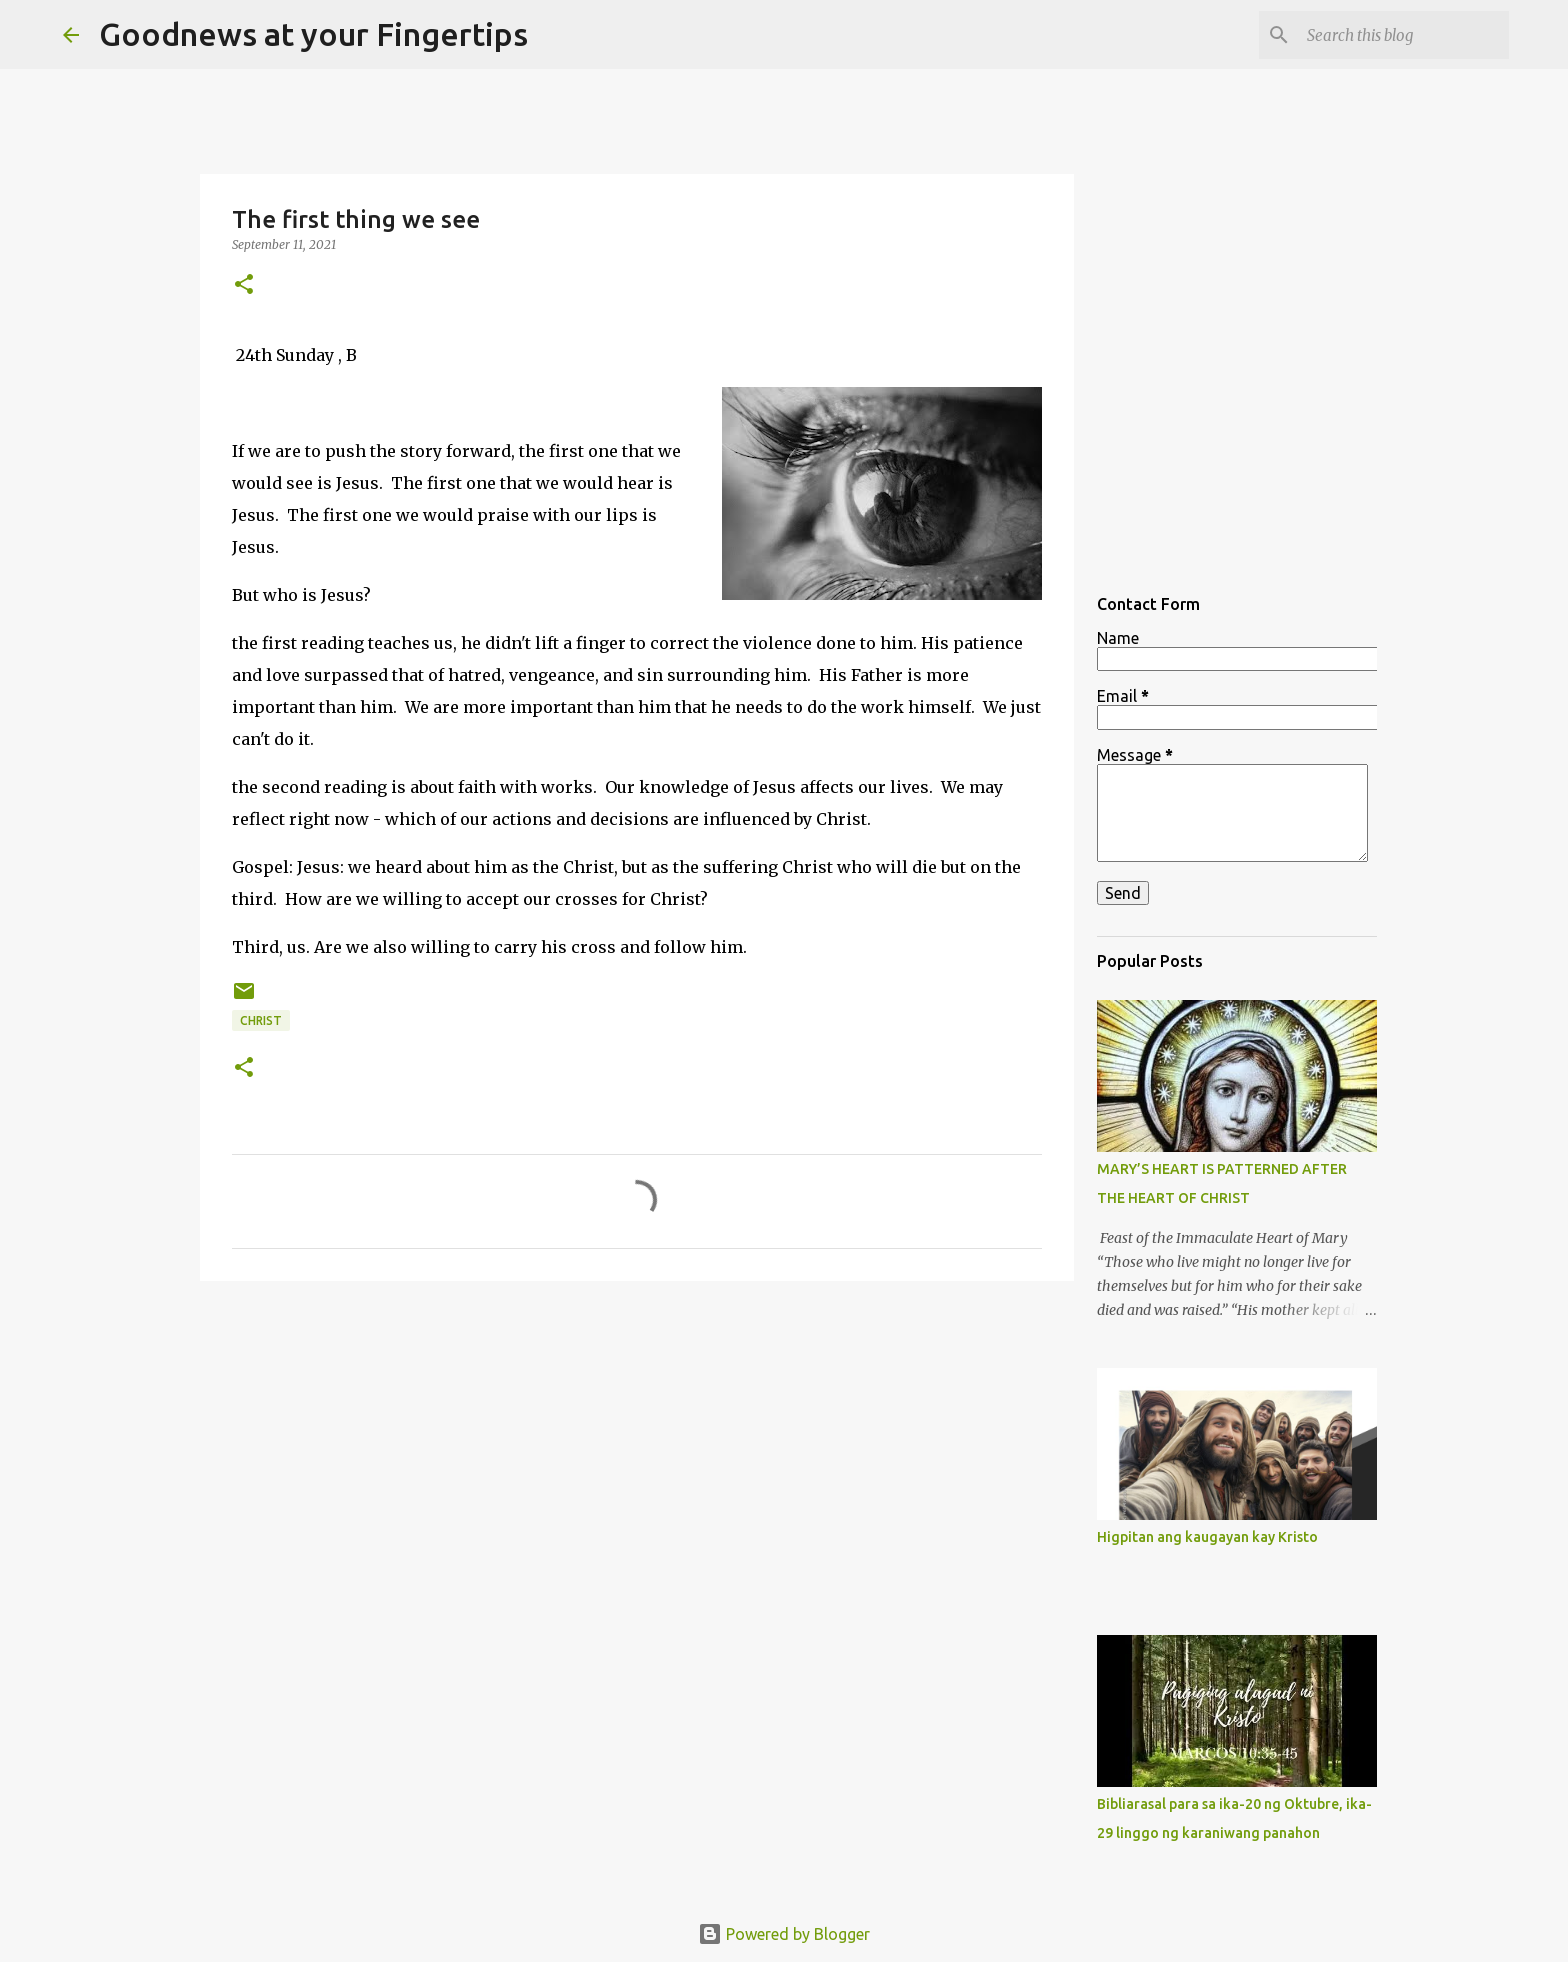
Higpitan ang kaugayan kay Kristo (1207, 1537)
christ (261, 1020)
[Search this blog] (1404, 35)
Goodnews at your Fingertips (313, 34)
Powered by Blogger (784, 1934)
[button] (244, 285)
